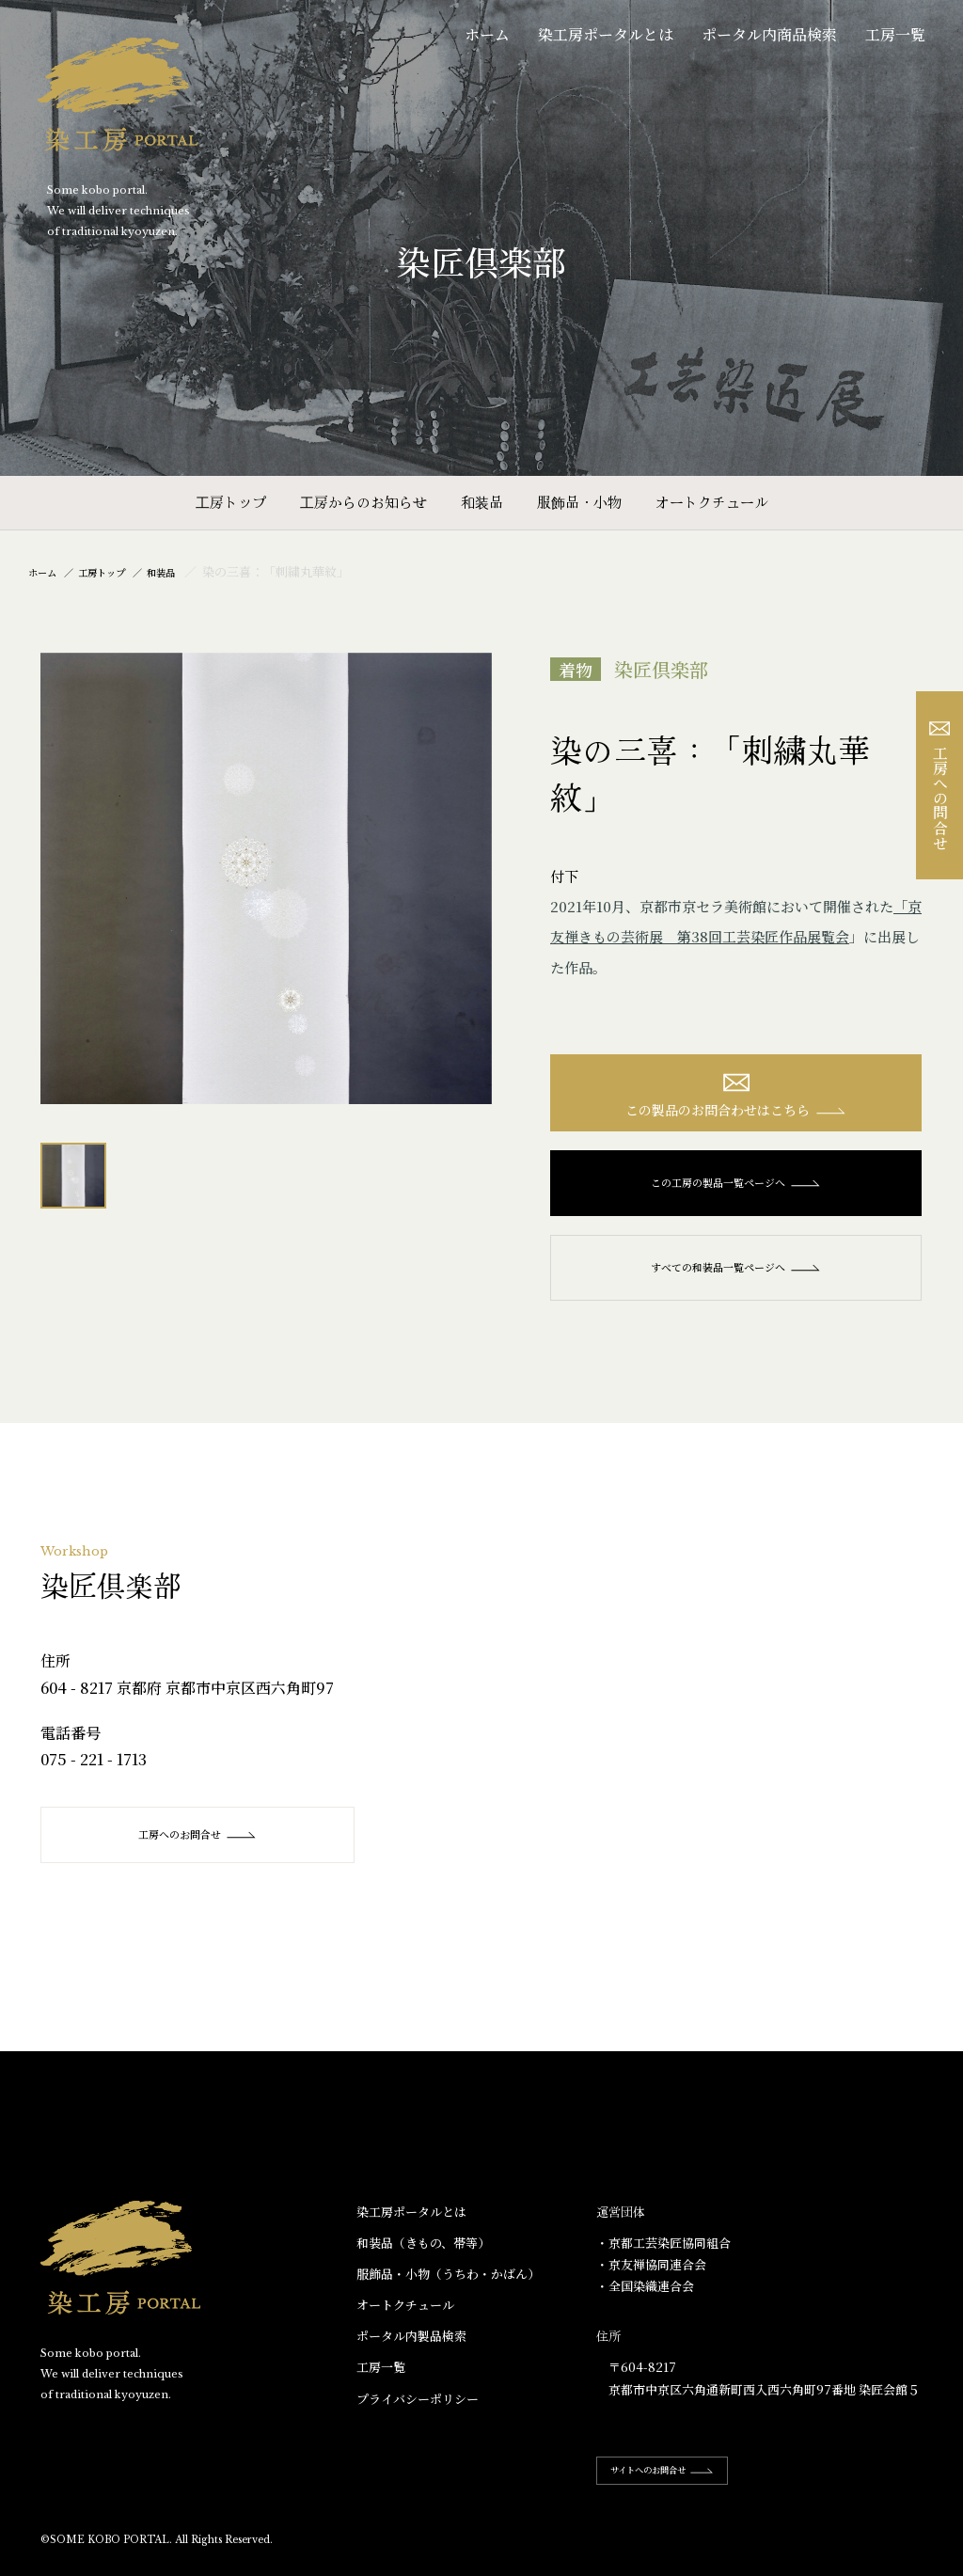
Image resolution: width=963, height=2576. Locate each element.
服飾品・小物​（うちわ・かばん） (448, 2285)
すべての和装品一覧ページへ (736, 1278)
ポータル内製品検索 (411, 2347)
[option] (266, 878)
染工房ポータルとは (605, 34)
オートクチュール (711, 502)
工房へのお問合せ (201, 1845)
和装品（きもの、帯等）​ (423, 2254)
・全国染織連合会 (645, 2297)
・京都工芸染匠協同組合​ (663, 2254)
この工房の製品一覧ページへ (736, 1193)
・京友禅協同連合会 (651, 2275)
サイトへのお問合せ (681, 2481)
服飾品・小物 (579, 502)
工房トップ (231, 502)
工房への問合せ (940, 785)
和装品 (482, 502)
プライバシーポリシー (417, 2410)
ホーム (487, 34)
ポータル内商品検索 (769, 34)
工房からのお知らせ (363, 502)
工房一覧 (895, 34)
